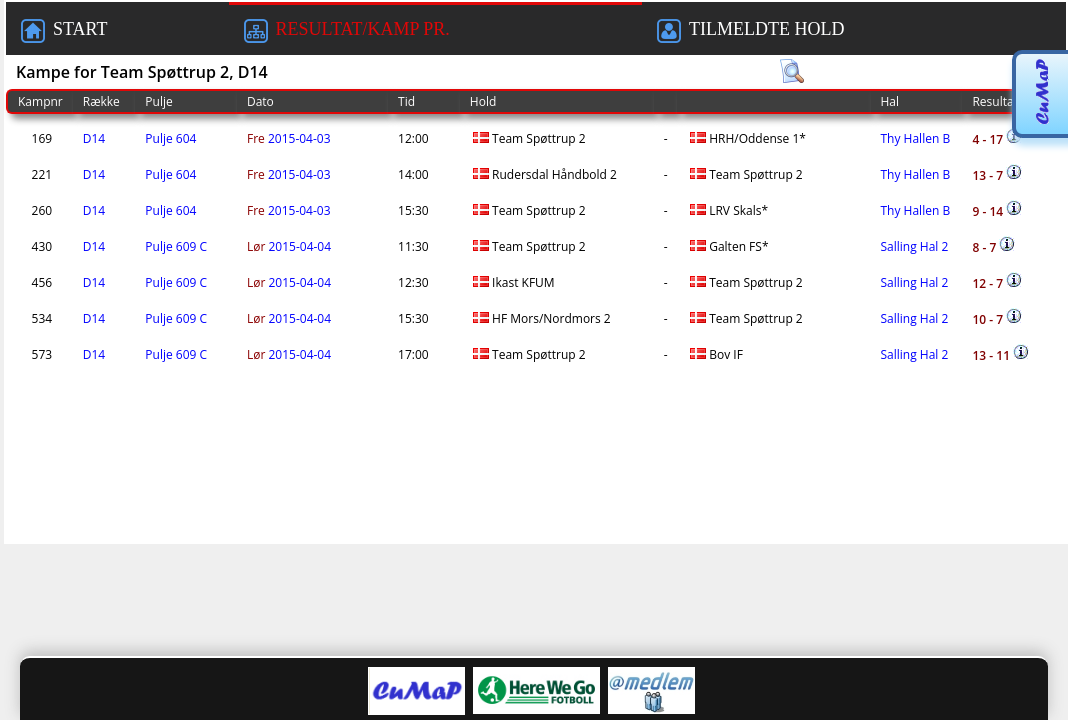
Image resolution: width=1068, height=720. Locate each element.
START (64, 31)
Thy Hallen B (916, 138)
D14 (94, 138)
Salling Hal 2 (915, 246)
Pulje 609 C (176, 246)
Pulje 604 (170, 138)
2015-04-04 (289, 246)
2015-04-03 (289, 138)
